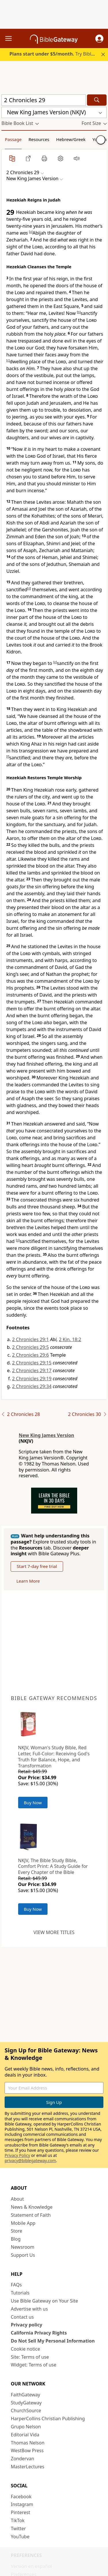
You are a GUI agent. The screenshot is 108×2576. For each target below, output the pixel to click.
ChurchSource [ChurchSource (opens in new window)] (26, 2410)
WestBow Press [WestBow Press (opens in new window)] (27, 2450)
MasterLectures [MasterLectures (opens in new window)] (27, 2466)
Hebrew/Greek (71, 139)
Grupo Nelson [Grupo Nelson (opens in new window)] (26, 2426)
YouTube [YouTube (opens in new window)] (20, 2536)
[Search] (97, 100)
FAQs (16, 2285)
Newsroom (23, 2247)
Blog (16, 2239)
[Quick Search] (43, 100)
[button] (99, 39)
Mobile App (23, 2223)
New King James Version (46, 1435)
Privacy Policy (17, 2155)
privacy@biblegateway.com (30, 2160)
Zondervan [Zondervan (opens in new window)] (22, 2458)
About (17, 2199)
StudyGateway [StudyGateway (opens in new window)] (26, 2403)
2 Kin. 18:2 (70, 1339)
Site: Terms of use (30, 2357)
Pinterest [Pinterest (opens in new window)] (20, 2512)
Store (16, 2231)
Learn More (28, 1581)
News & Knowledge (32, 2207)
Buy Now (33, 1802)
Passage (13, 139)
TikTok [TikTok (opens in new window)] (18, 2520)
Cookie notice (25, 2349)
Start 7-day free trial (37, 1566)
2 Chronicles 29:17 (32, 1370)
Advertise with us (29, 2309)
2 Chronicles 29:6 (30, 1355)
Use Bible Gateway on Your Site (44, 2301)
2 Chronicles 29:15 (32, 1363)
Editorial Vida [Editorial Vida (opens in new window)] (25, 2434)
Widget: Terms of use (33, 2365)
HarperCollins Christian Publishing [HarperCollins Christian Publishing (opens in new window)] (48, 2418)
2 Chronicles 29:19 (32, 1378)
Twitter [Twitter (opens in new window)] (18, 2528)
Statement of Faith (31, 2215)
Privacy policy (26, 2325)
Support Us (23, 2255)
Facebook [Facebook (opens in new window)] (21, 2496)
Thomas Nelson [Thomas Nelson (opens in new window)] (28, 2443)
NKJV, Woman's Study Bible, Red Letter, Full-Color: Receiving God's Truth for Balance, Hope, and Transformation (54, 1756)
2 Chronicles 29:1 (30, 1339)
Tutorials (20, 2293)
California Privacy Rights (39, 2333)
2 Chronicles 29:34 (32, 1386)
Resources (39, 139)
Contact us (22, 2317)
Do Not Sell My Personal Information (53, 2341)
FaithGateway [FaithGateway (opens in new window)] (25, 2394)
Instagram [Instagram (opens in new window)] (22, 2504)
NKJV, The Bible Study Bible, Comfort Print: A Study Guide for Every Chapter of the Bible (53, 1866)
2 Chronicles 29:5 (30, 1347)
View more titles (53, 1932)
